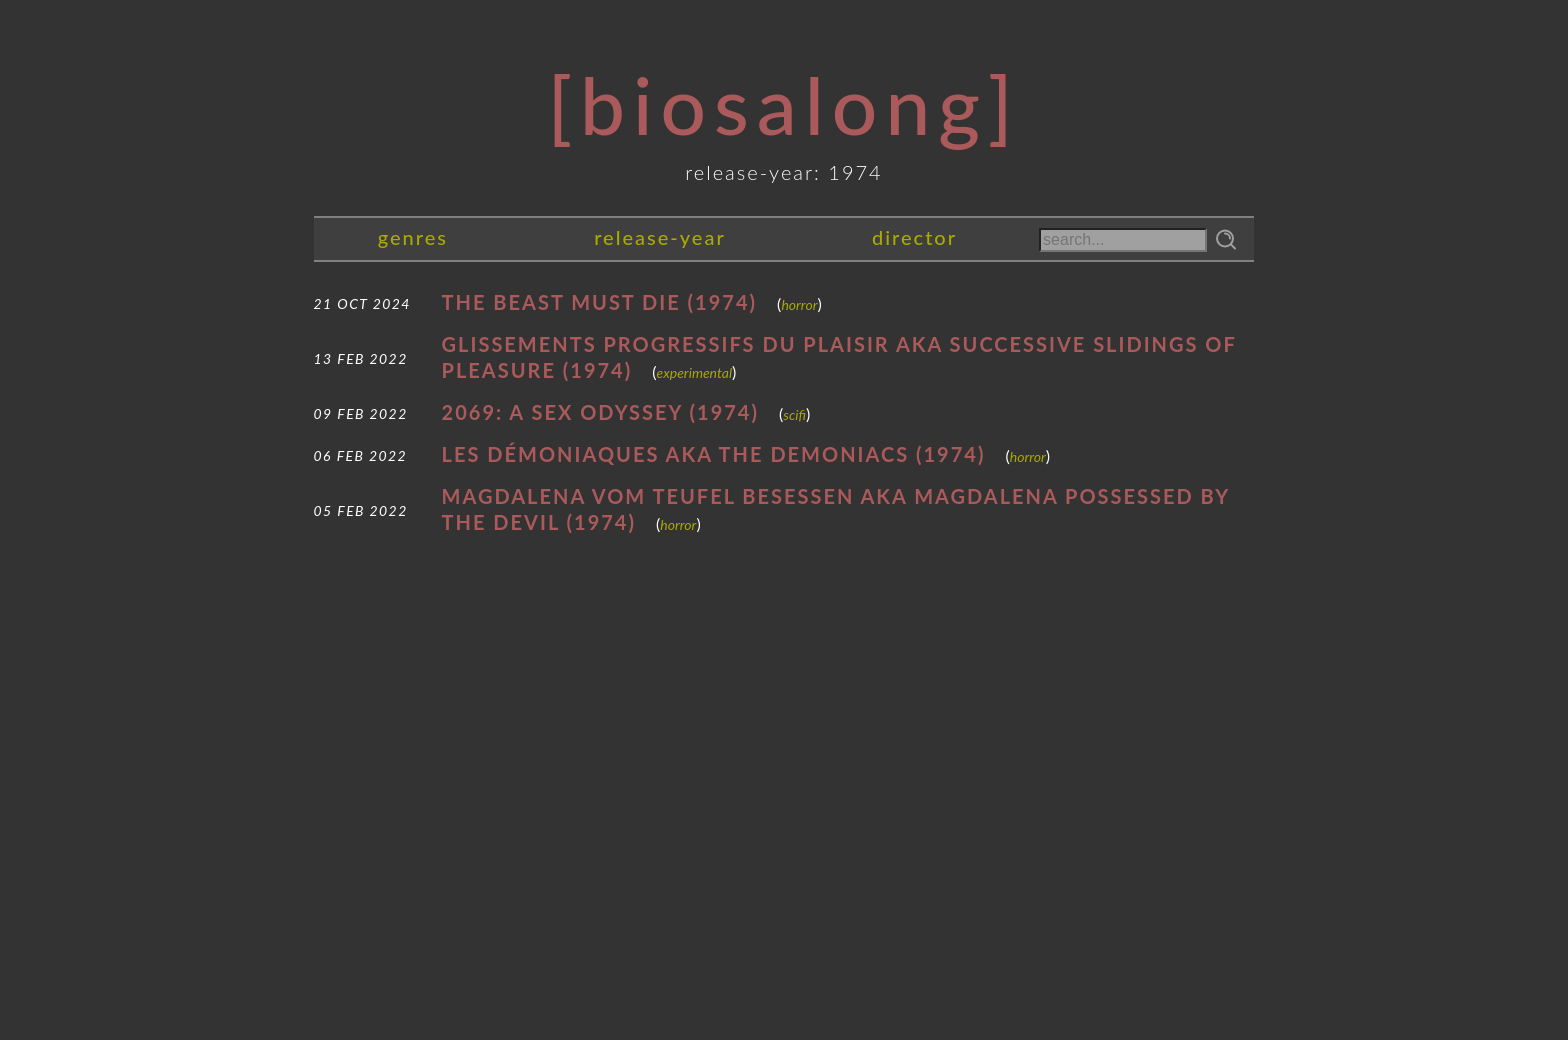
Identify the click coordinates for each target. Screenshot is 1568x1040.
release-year (660, 237)
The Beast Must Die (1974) (599, 302)
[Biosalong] (783, 104)
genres (413, 237)
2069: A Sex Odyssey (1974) (600, 412)
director (914, 237)
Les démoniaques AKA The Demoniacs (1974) (714, 454)
